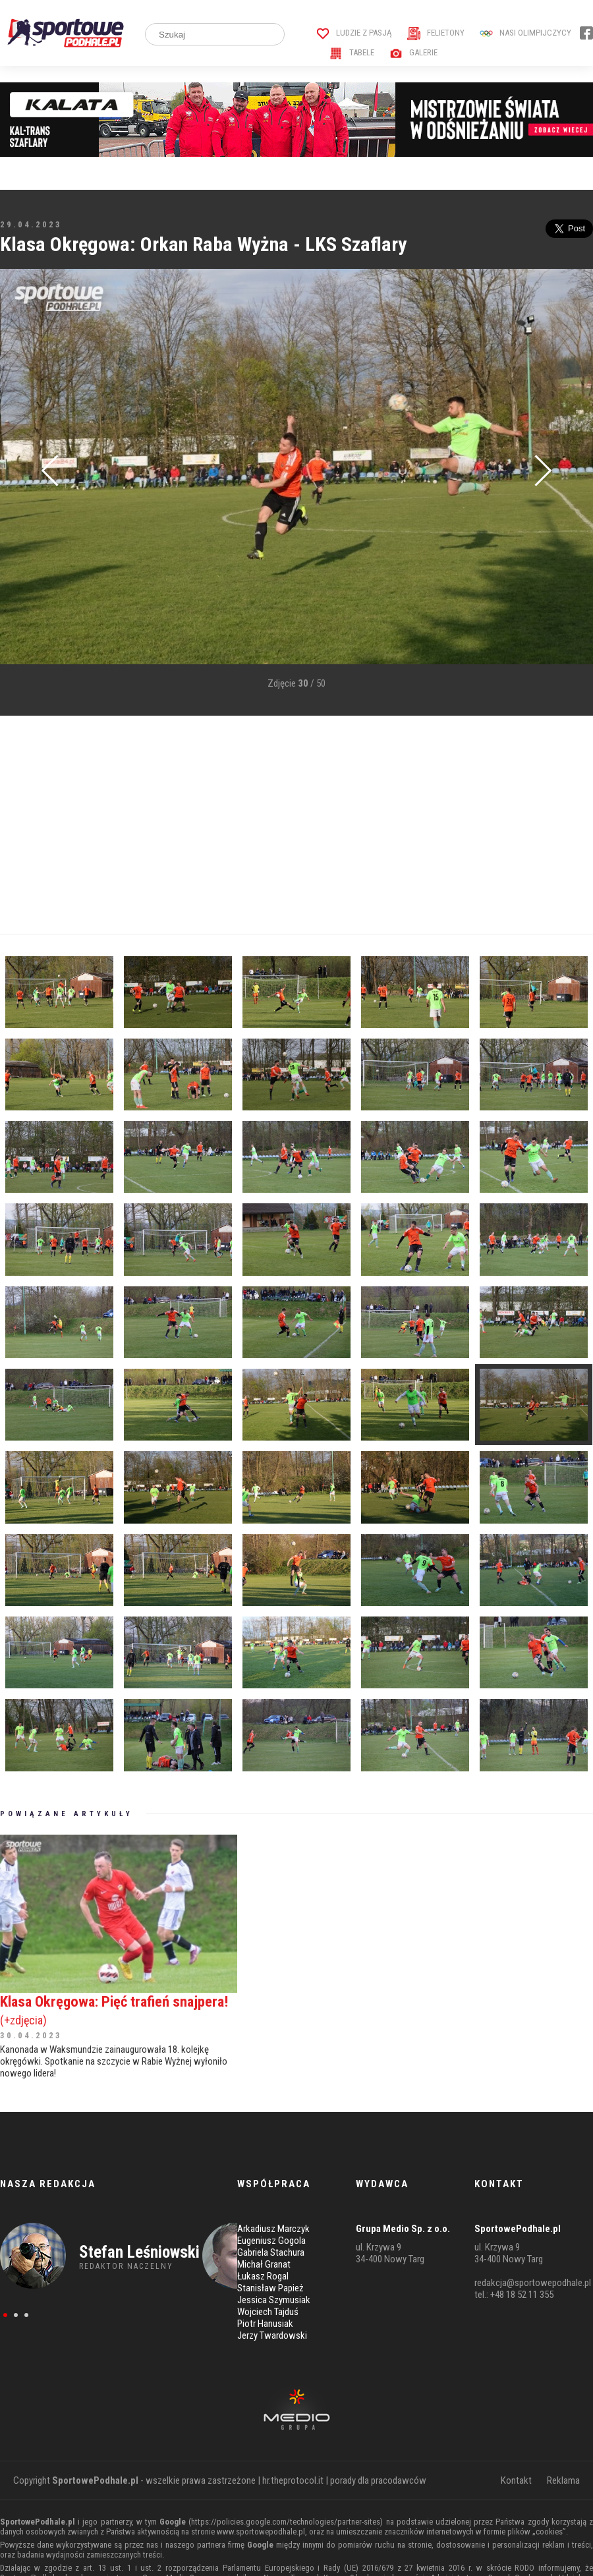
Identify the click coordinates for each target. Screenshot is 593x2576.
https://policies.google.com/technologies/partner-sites (285, 2522)
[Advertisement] (253, 825)
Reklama (563, 2480)
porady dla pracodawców (378, 2480)
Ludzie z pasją (354, 33)
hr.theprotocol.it (293, 2480)
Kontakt (516, 2480)
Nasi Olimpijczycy (525, 33)
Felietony (436, 33)
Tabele (351, 52)
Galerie (413, 52)
